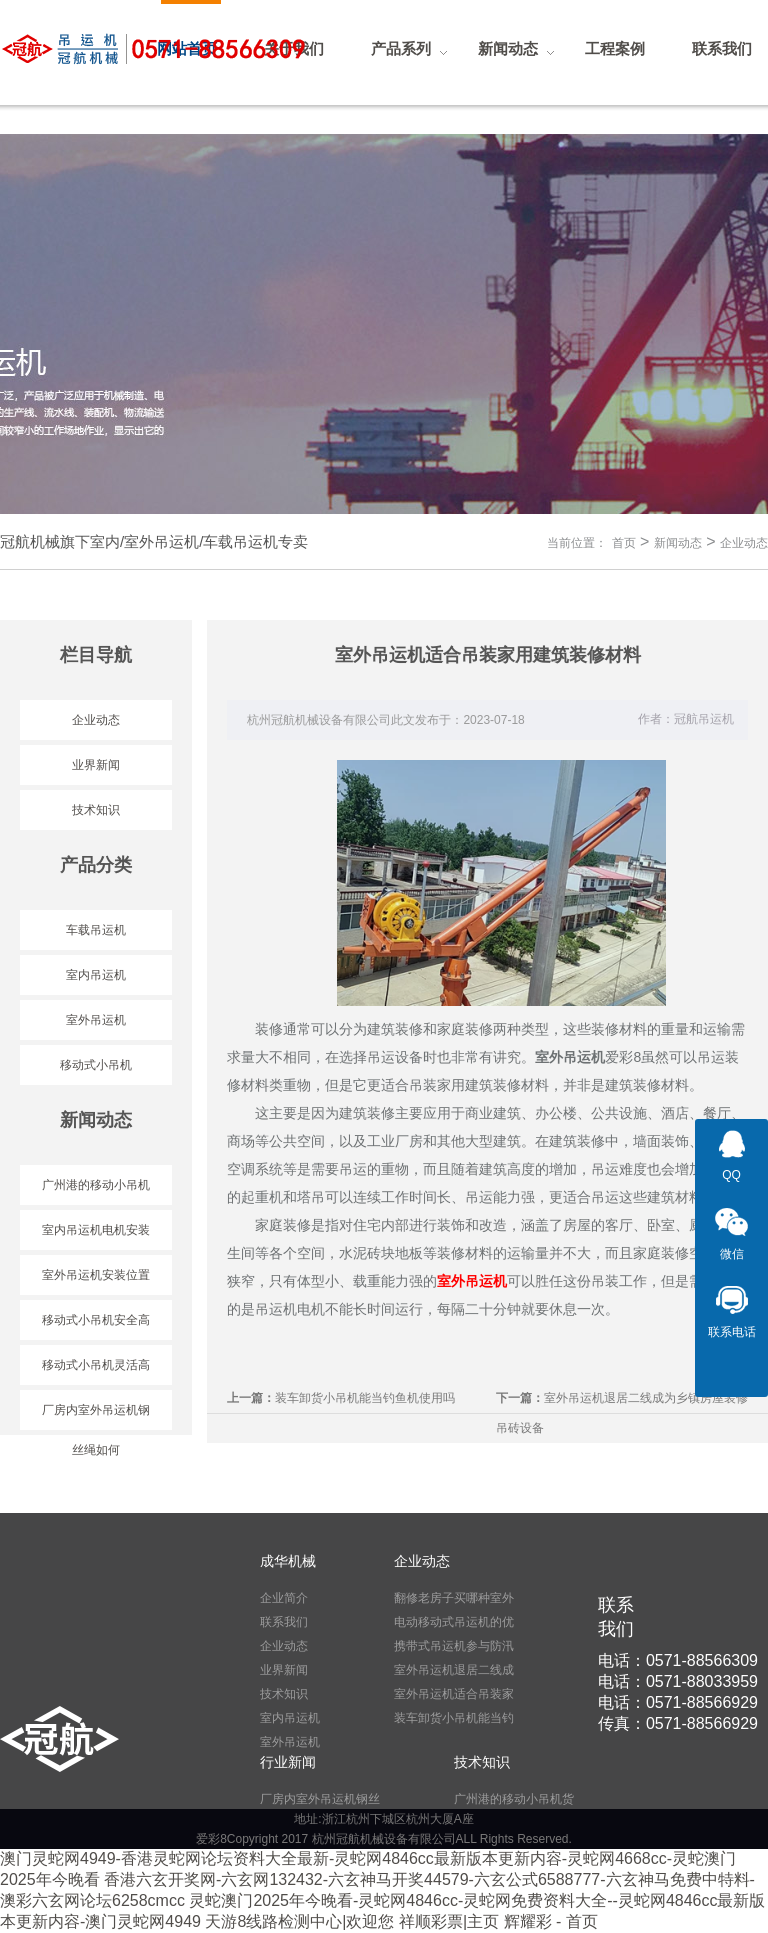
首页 (624, 543)
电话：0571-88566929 (678, 1702)
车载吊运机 (96, 930)
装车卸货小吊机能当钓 (454, 1718)
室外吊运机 (96, 1020)
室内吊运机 (96, 975)
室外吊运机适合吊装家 (454, 1694)
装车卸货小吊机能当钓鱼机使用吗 (365, 1398)
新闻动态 (678, 543)
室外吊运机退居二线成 (454, 1670)
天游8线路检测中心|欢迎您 (299, 1921)
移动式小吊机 (96, 1065)
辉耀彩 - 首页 (551, 1921)
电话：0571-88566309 (678, 1660)
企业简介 (284, 1598)
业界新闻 (96, 765)
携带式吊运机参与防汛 (454, 1646)
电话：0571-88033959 (678, 1681)
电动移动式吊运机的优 (454, 1622)
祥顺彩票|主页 (449, 1921)
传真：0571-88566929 (678, 1723)
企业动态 (744, 543)
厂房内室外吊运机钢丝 (320, 1799)
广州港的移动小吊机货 (514, 1799)
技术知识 (96, 810)
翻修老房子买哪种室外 (454, 1598)
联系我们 (284, 1622)
